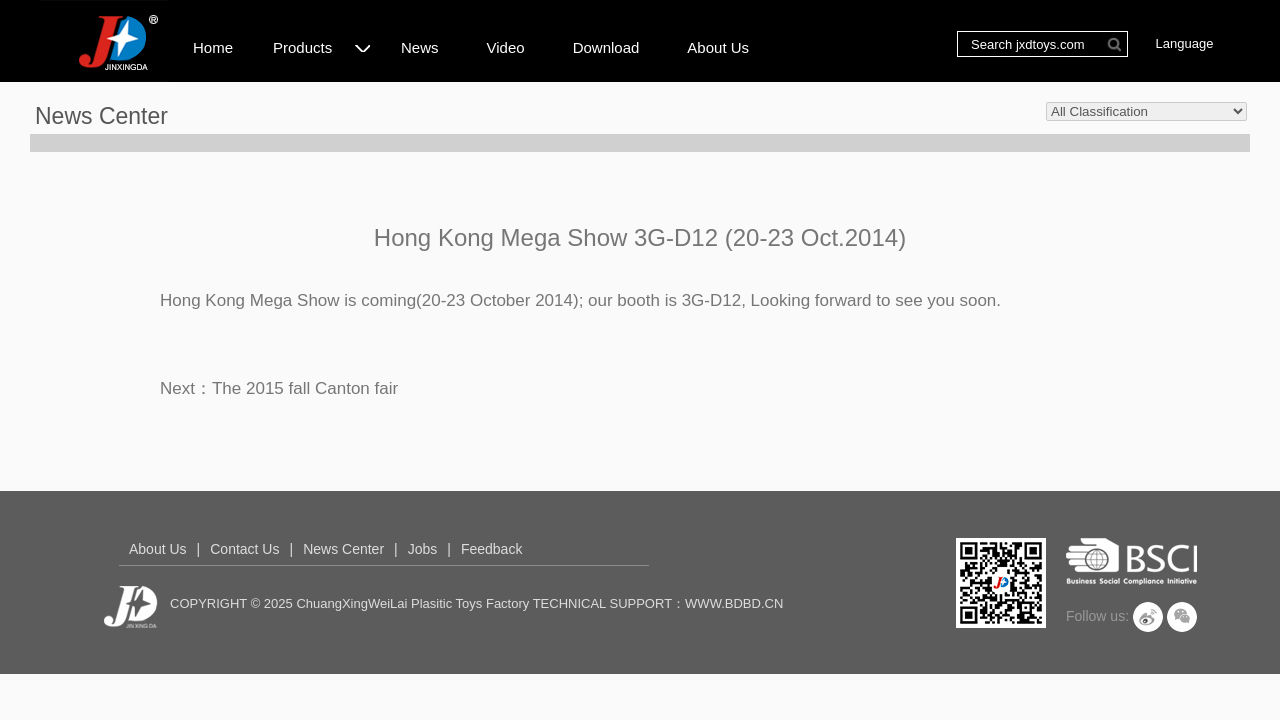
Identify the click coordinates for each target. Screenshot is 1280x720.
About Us (718, 47)
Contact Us (244, 549)
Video (506, 47)
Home (213, 47)
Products (321, 44)
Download (606, 47)
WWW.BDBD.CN (734, 603)
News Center (343, 549)
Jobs (423, 549)
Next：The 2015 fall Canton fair (279, 388)
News (420, 47)
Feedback (491, 549)
